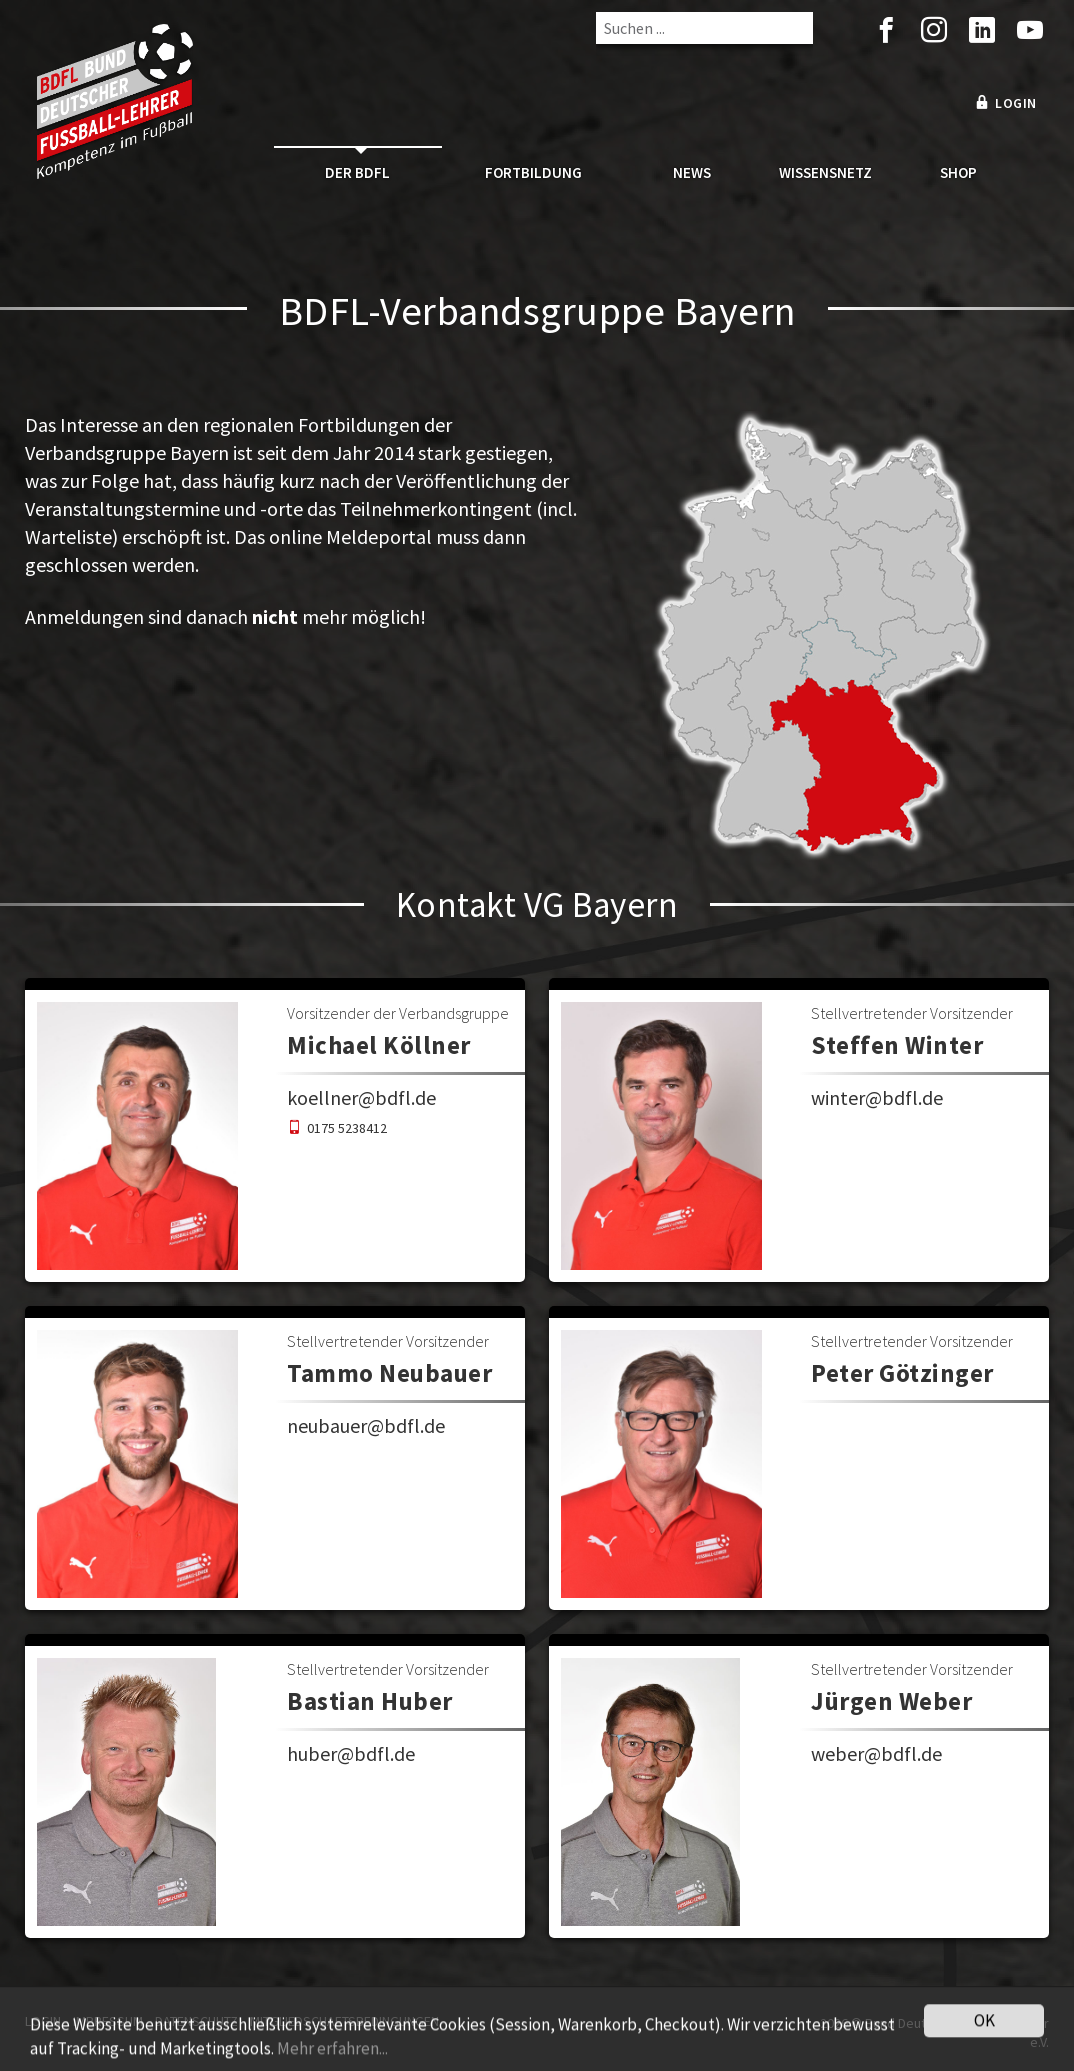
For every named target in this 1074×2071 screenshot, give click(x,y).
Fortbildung (533, 172)
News (692, 172)
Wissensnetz (825, 172)
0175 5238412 (347, 1128)
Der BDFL (357, 172)
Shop (958, 172)
